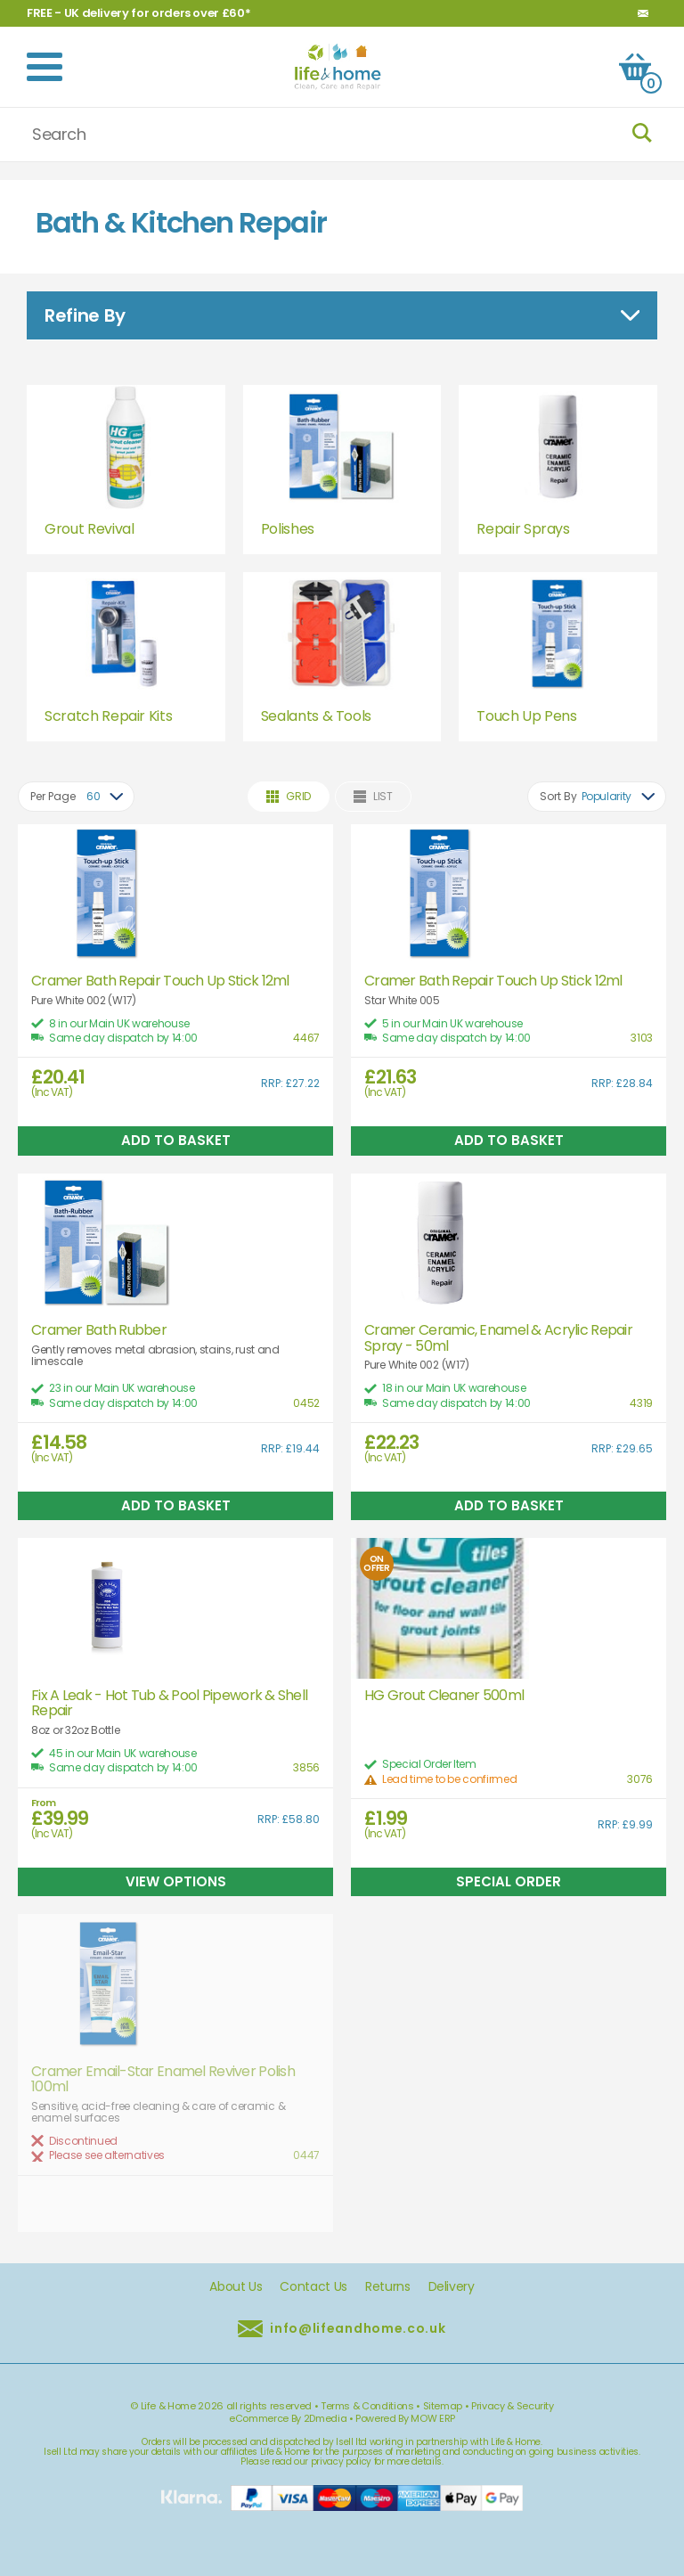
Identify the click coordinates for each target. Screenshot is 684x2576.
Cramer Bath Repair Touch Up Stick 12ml (160, 981)
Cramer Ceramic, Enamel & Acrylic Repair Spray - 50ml (498, 1337)
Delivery (451, 2287)
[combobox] (76, 796)
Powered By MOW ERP (405, 2418)
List (373, 796)
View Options (176, 1881)
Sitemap (443, 2406)
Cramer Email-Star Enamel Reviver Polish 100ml (163, 2079)
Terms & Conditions (367, 2406)
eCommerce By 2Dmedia (287, 2418)
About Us (235, 2287)
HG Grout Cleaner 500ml (444, 1696)
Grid (288, 796)
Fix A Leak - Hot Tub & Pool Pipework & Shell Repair (169, 1703)
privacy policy (341, 2461)
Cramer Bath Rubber (99, 1330)
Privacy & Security (512, 2406)
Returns (388, 2287)
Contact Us (313, 2287)
